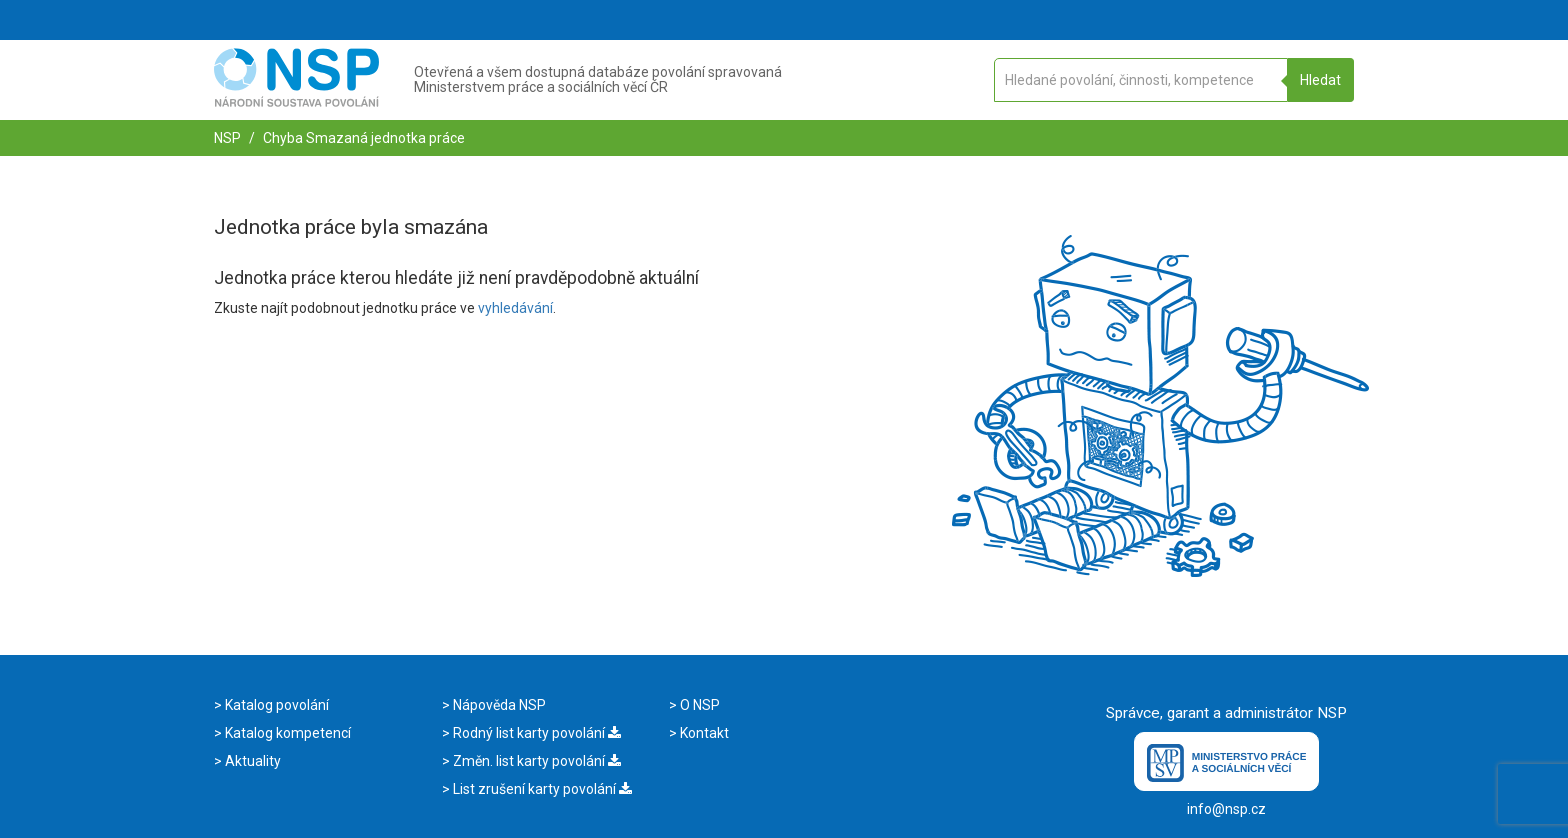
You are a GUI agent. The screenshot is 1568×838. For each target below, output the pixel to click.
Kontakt (703, 733)
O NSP (698, 705)
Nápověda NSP (498, 705)
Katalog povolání (275, 705)
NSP (227, 138)
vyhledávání (515, 308)
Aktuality (251, 761)
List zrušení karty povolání (541, 789)
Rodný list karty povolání (535, 733)
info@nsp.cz (1226, 809)
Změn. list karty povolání (535, 761)
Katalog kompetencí (286, 733)
